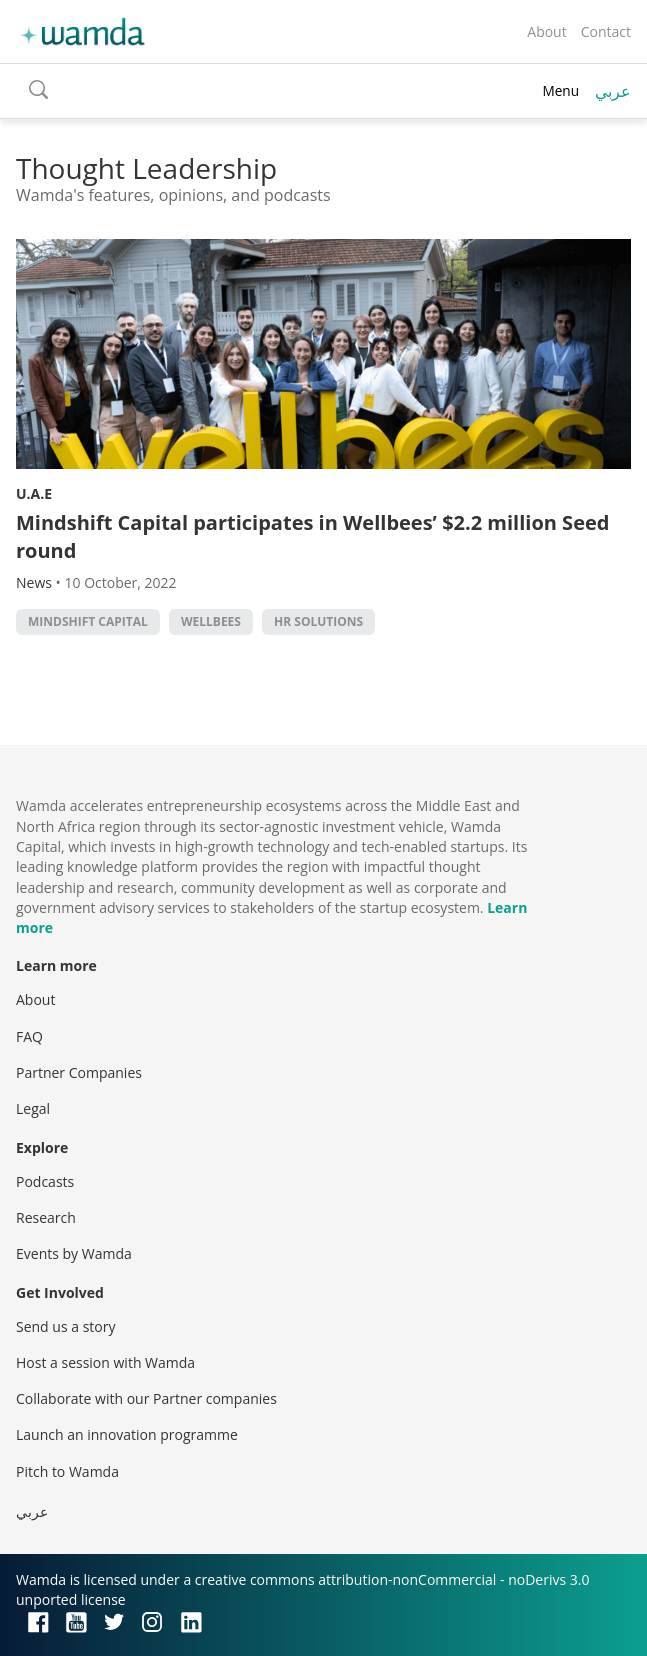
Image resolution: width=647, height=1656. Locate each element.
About (546, 31)
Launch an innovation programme (127, 1434)
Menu (560, 90)
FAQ (29, 1036)
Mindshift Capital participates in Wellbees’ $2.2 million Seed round (312, 536)
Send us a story (65, 1326)
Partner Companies (79, 1072)
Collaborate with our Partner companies (146, 1398)
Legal (33, 1108)
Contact (606, 31)
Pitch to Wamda (67, 1471)
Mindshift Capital (88, 621)
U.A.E (34, 493)
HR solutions (318, 621)
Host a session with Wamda (105, 1362)
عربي (613, 91)
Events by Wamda (74, 1253)
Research (46, 1217)
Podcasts (45, 1181)
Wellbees (211, 621)
